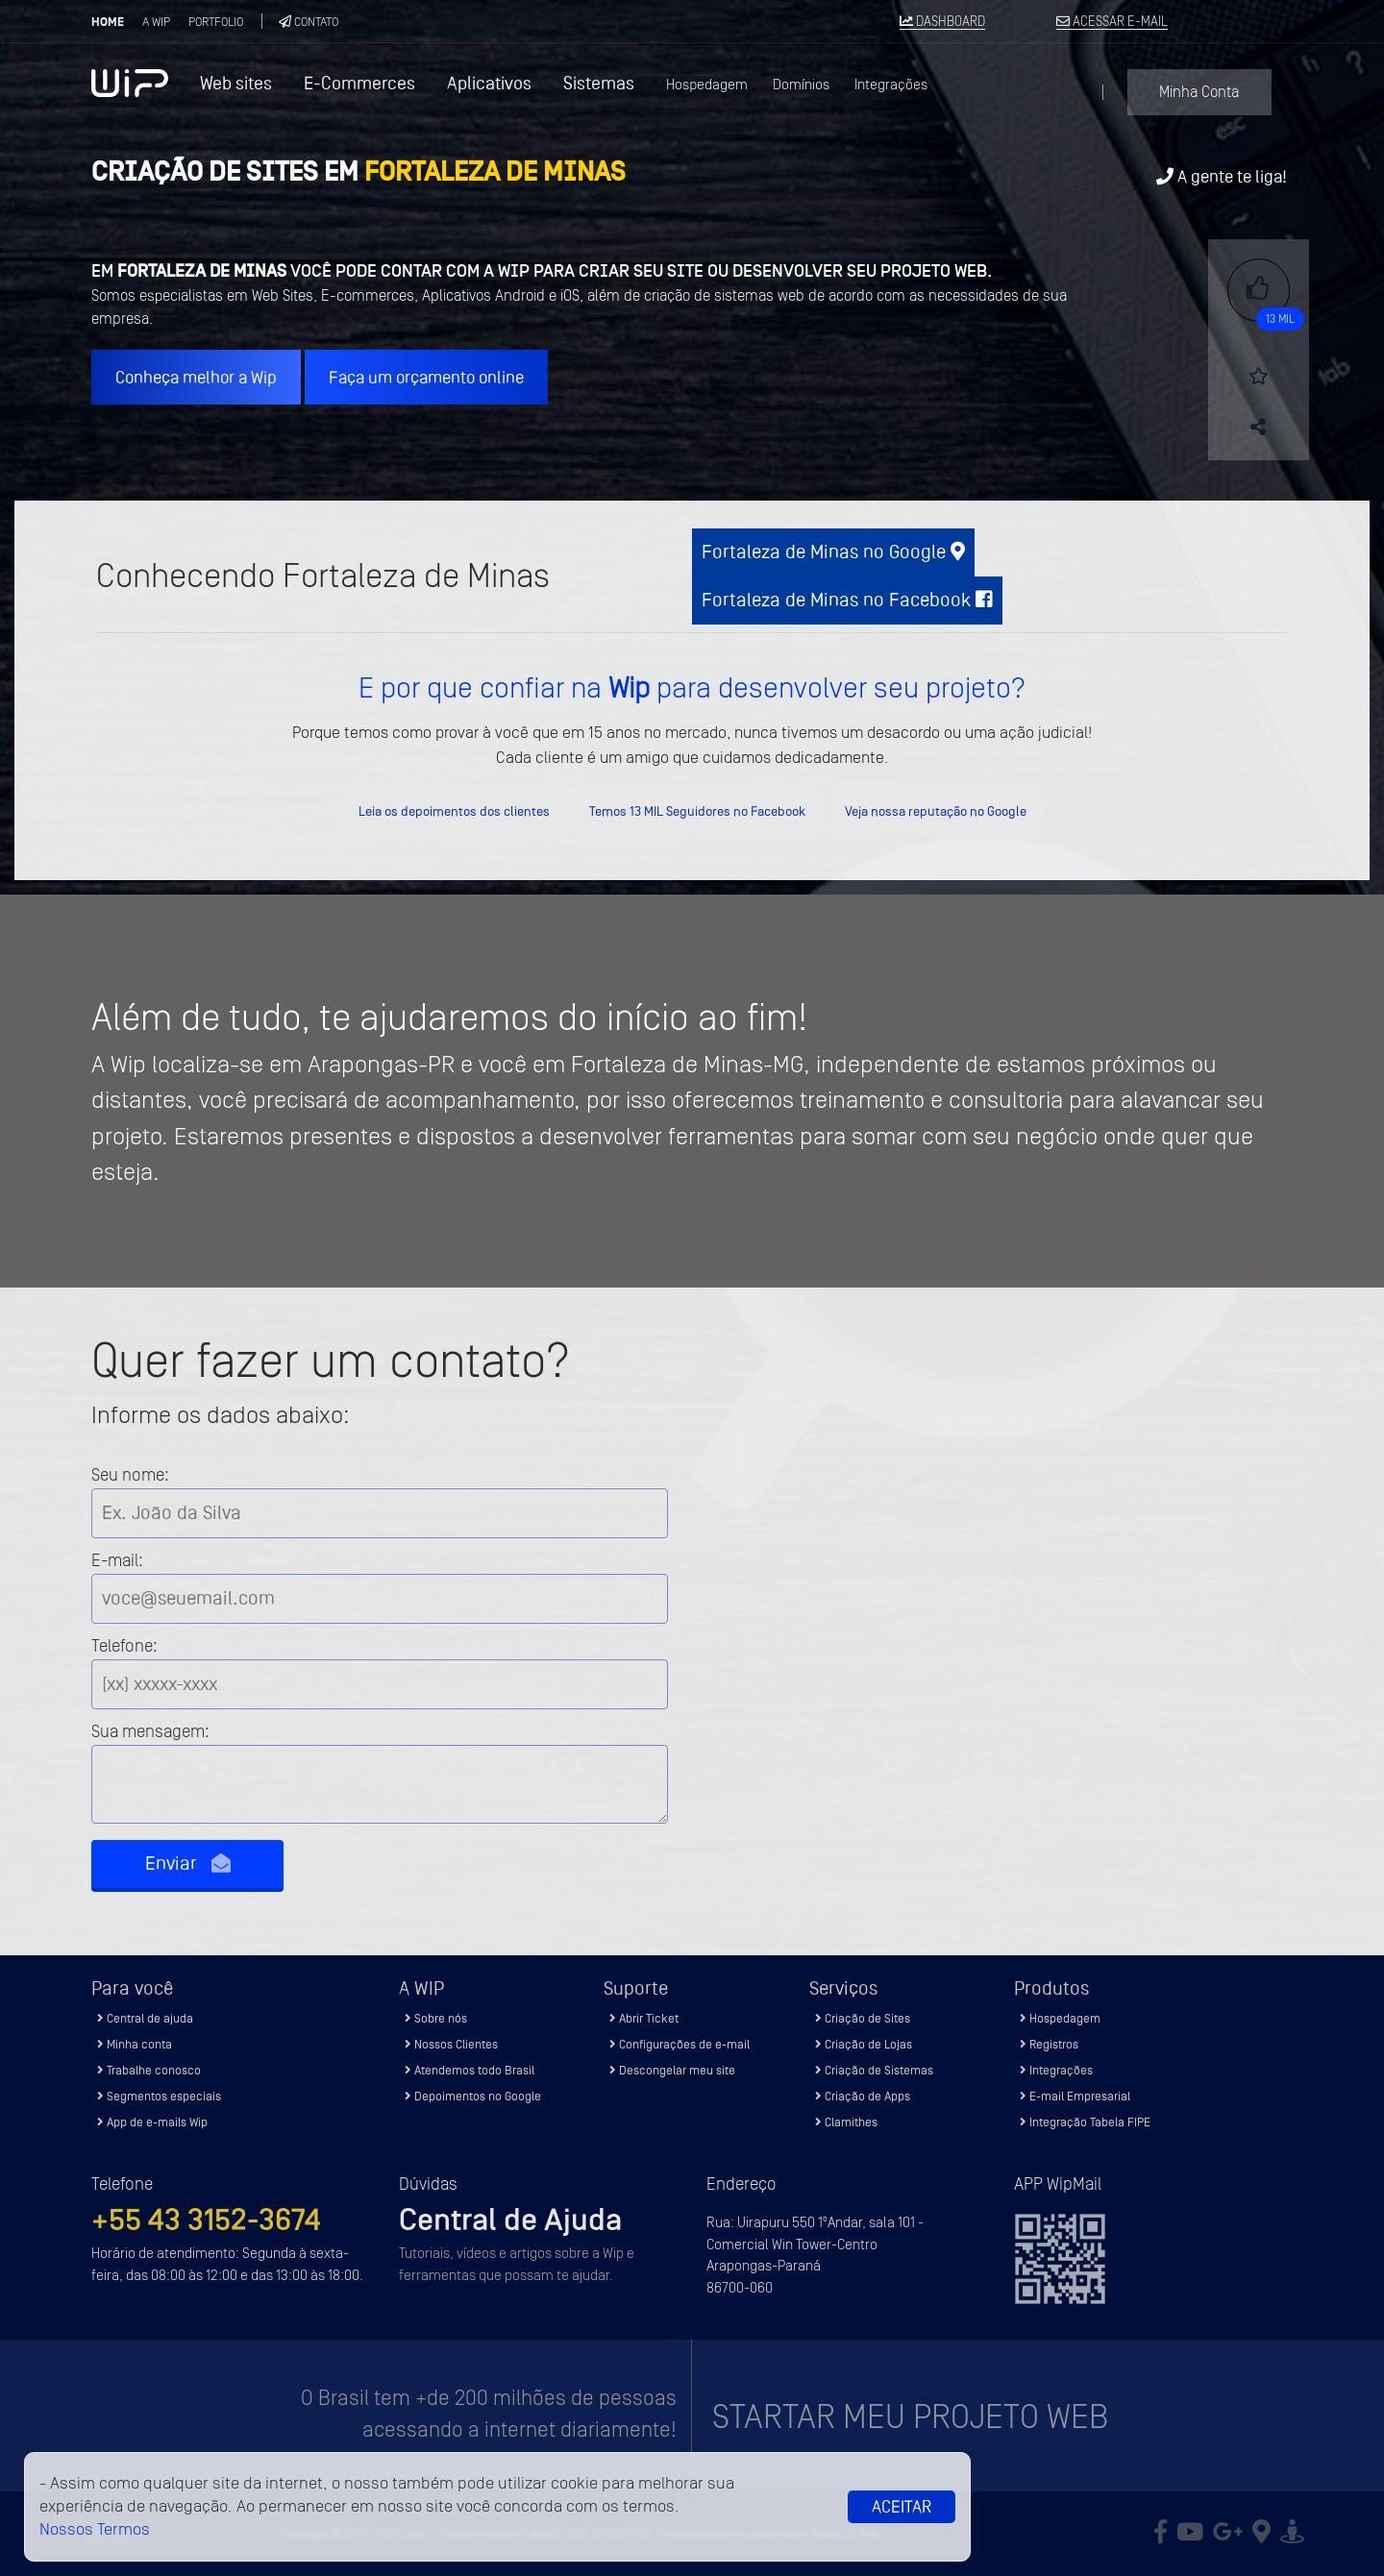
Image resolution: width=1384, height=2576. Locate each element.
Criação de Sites (862, 2018)
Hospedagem (707, 85)
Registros (1049, 2044)
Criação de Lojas (863, 2044)
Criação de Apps (862, 2096)
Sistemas (598, 83)
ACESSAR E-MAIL (1112, 22)
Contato (308, 21)
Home (107, 22)
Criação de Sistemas (874, 2070)
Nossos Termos (94, 2529)
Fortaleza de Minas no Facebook (847, 600)
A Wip (156, 21)
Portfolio (215, 21)
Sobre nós (436, 2018)
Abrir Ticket (644, 2018)
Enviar (188, 1863)
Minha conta (134, 2044)
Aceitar (901, 2506)
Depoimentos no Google (473, 2096)
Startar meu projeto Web (910, 2417)
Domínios (801, 85)
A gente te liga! (1221, 176)
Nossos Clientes (451, 2044)
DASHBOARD (942, 22)
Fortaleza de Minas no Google (833, 552)
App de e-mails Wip (152, 2122)
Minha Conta (1199, 92)
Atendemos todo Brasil (469, 2070)
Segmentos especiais (159, 2096)
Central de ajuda (145, 2018)
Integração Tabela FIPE (1085, 2122)
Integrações (890, 85)
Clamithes (846, 2122)
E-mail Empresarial (1075, 2096)
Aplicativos (489, 83)
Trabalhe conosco (149, 2070)
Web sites (236, 83)
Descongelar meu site (672, 2070)
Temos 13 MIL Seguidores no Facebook (697, 811)
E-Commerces (359, 83)
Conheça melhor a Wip (196, 377)
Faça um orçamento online (426, 377)
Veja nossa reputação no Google (935, 811)
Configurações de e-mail (679, 2044)
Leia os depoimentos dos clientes (454, 811)
